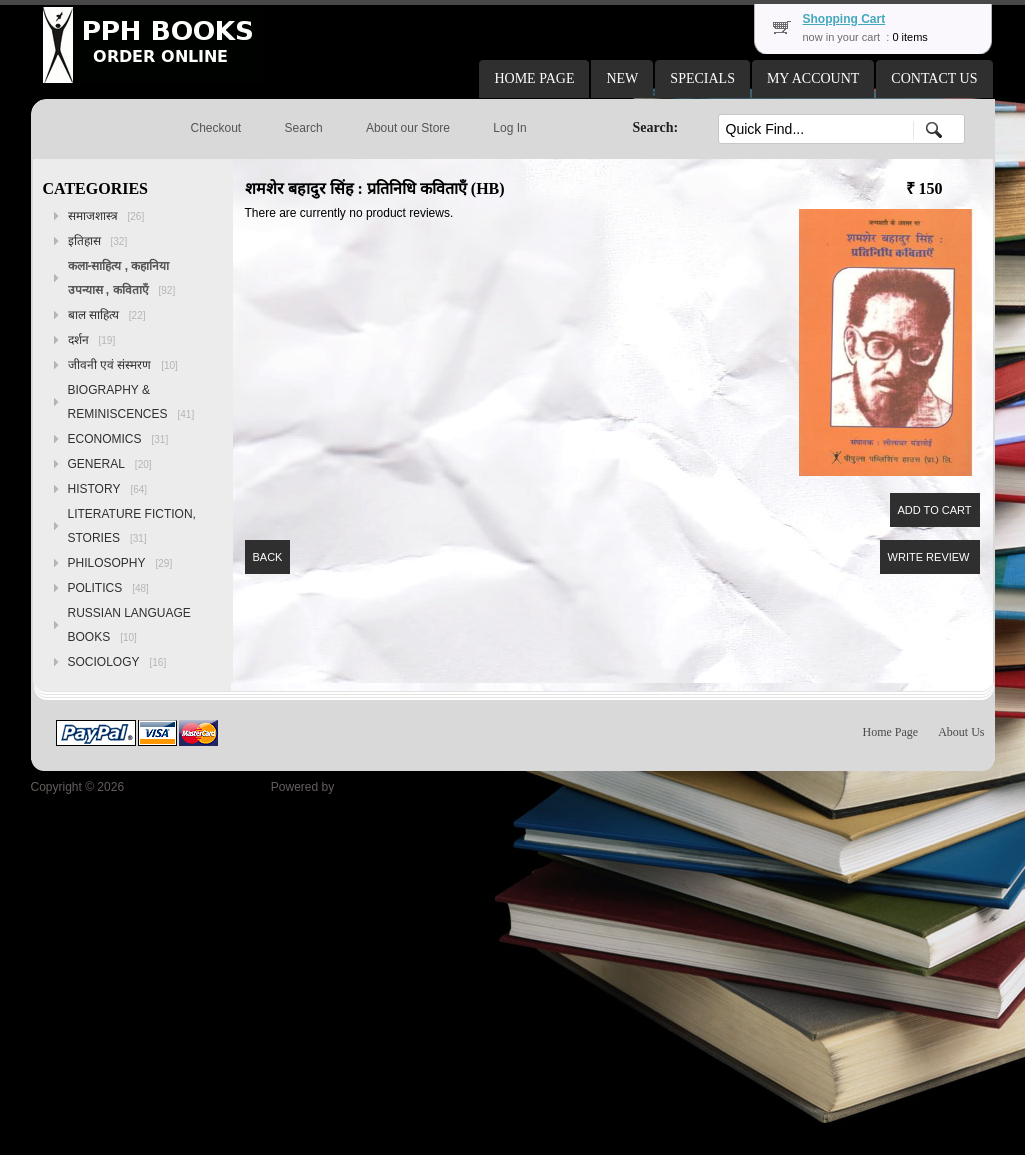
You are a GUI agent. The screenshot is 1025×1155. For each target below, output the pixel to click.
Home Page (891, 732)
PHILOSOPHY (120, 563)
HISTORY (108, 489)
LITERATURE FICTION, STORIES (132, 526)
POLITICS (108, 588)
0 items (909, 37)
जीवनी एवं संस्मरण (123, 365)
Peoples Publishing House (197, 787)
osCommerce (373, 787)
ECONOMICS (118, 439)
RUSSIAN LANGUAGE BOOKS (129, 625)
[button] (534, 79)
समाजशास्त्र (106, 216)
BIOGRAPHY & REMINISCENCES (131, 402)
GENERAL (110, 464)
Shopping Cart (844, 19)
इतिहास (98, 241)
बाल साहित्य (107, 315)
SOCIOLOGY (117, 662)
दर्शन (92, 340)
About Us (961, 732)
